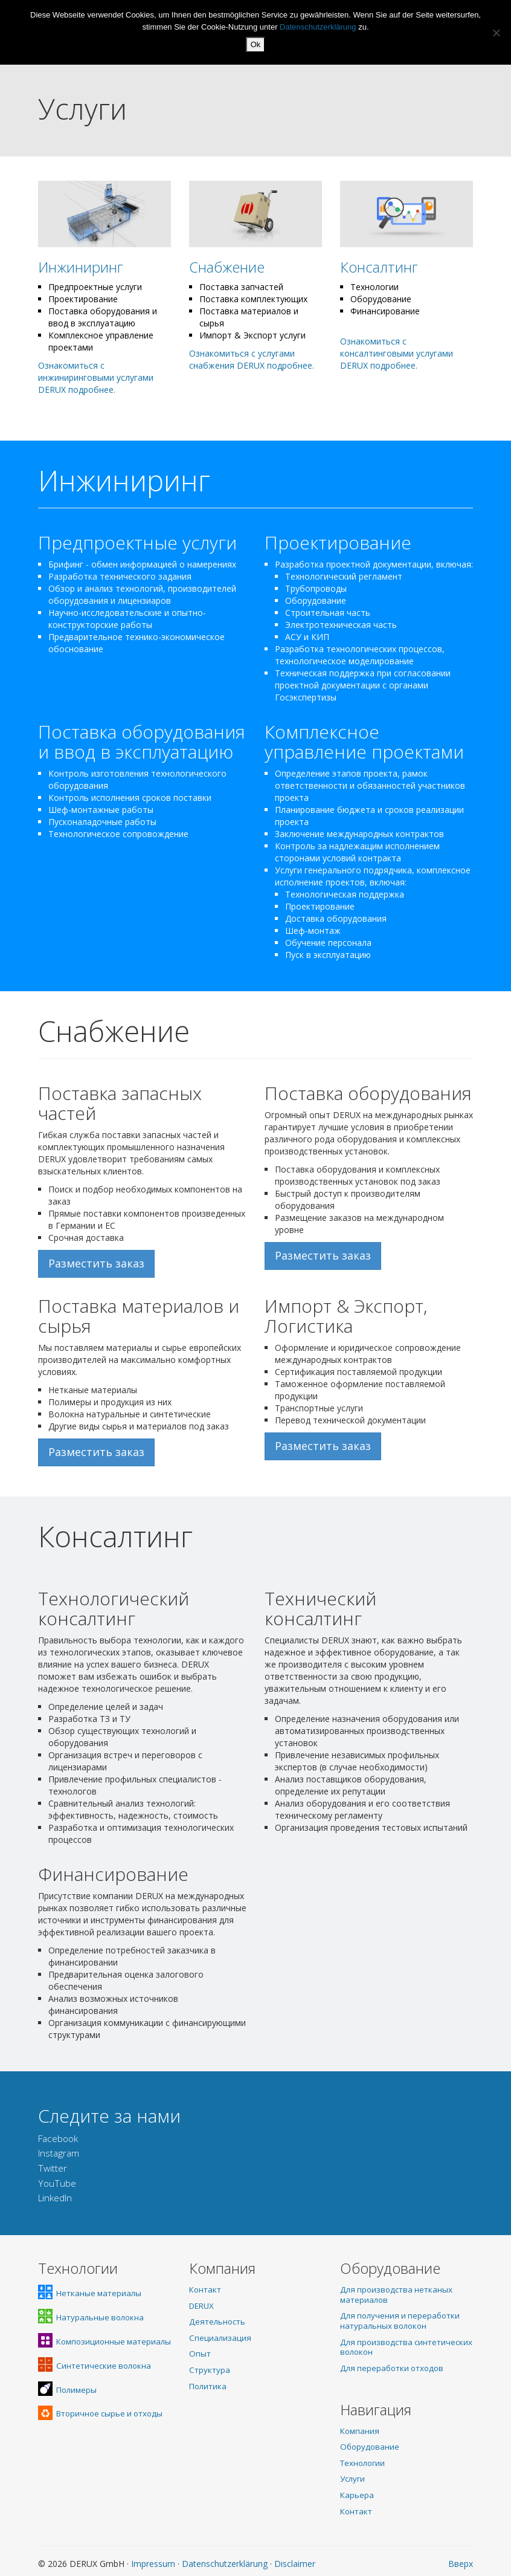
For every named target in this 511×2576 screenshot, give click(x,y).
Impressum (153, 2563)
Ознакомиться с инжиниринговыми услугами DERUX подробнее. (95, 377)
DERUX (201, 2305)
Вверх (460, 2563)
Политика (208, 2386)
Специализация (220, 2337)
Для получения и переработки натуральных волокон (400, 2320)
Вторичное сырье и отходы (100, 2413)
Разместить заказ (96, 1263)
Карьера (357, 2495)
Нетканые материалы (89, 2293)
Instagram (58, 2153)
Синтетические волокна (94, 2365)
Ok (256, 44)
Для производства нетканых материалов (396, 2294)
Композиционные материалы (104, 2341)
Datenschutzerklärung (225, 2563)
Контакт (205, 2289)
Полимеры (67, 2389)
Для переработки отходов (391, 2368)
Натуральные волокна (91, 2317)
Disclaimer (294, 2563)
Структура (209, 2369)
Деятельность (217, 2321)
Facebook (58, 2138)
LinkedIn (55, 2198)
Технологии (362, 2463)
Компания (359, 2431)
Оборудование (369, 2446)
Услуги (352, 2478)
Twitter (52, 2168)
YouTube (57, 2183)
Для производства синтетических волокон (406, 2347)
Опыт (200, 2353)
